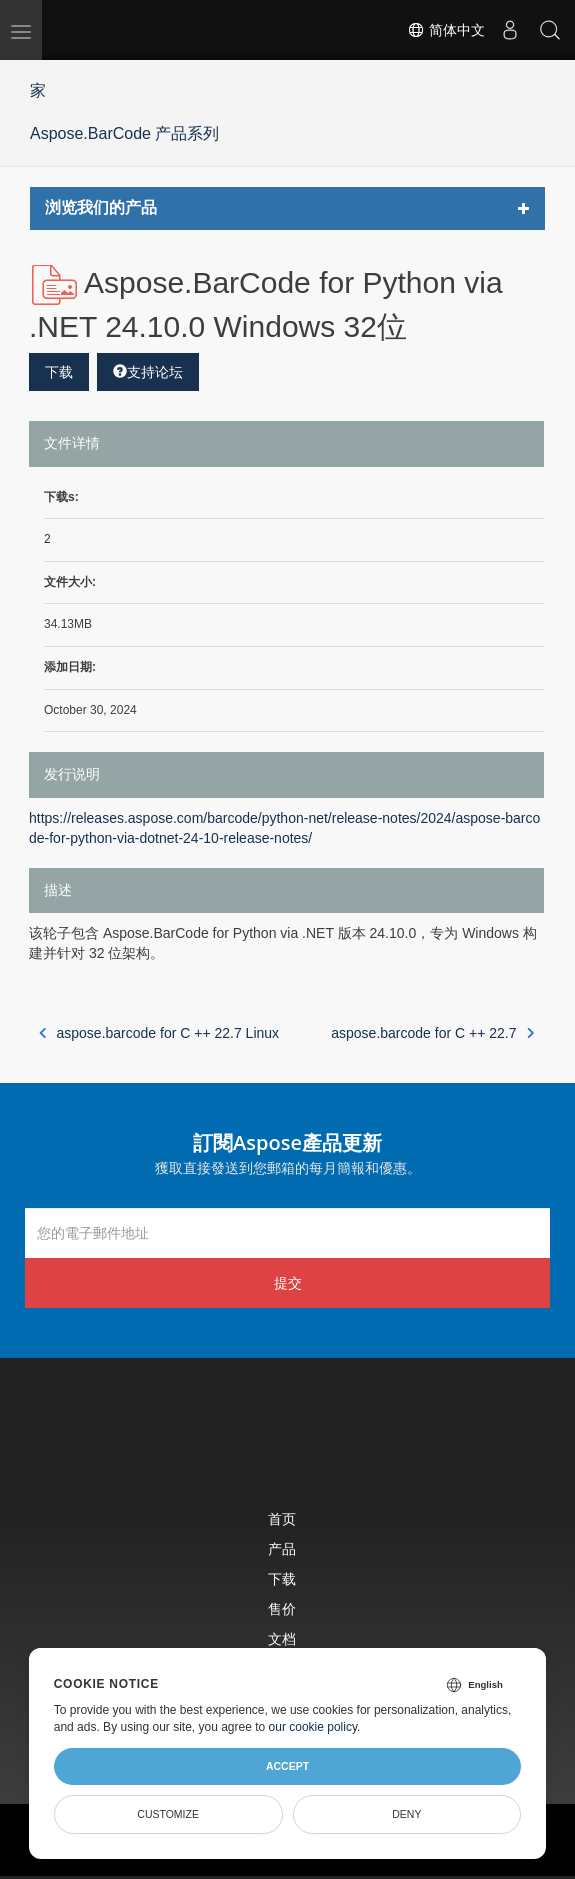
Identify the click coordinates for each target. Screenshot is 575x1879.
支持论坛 (148, 372)
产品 (282, 1548)
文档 (282, 1638)
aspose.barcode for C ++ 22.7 (432, 1033)
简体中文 (446, 30)
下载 (59, 372)
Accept (287, 1766)
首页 (282, 1518)
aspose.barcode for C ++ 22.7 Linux (159, 1033)
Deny (406, 1814)
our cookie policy (313, 1727)
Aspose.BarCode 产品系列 (124, 133)
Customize (168, 1814)
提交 (288, 1282)
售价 (282, 1608)
